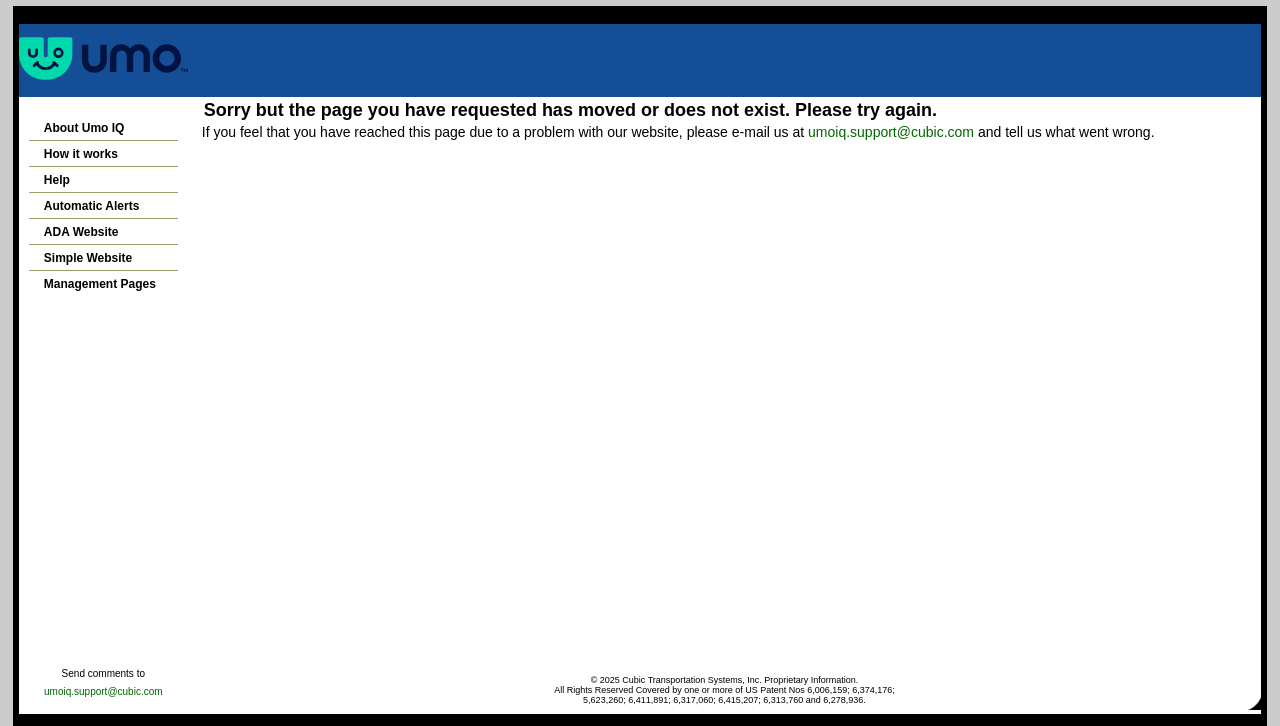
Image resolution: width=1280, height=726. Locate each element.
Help (57, 180)
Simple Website (88, 258)
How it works (81, 154)
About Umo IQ (84, 128)
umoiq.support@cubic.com (891, 132)
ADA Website (81, 232)
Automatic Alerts (92, 206)
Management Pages (100, 284)
